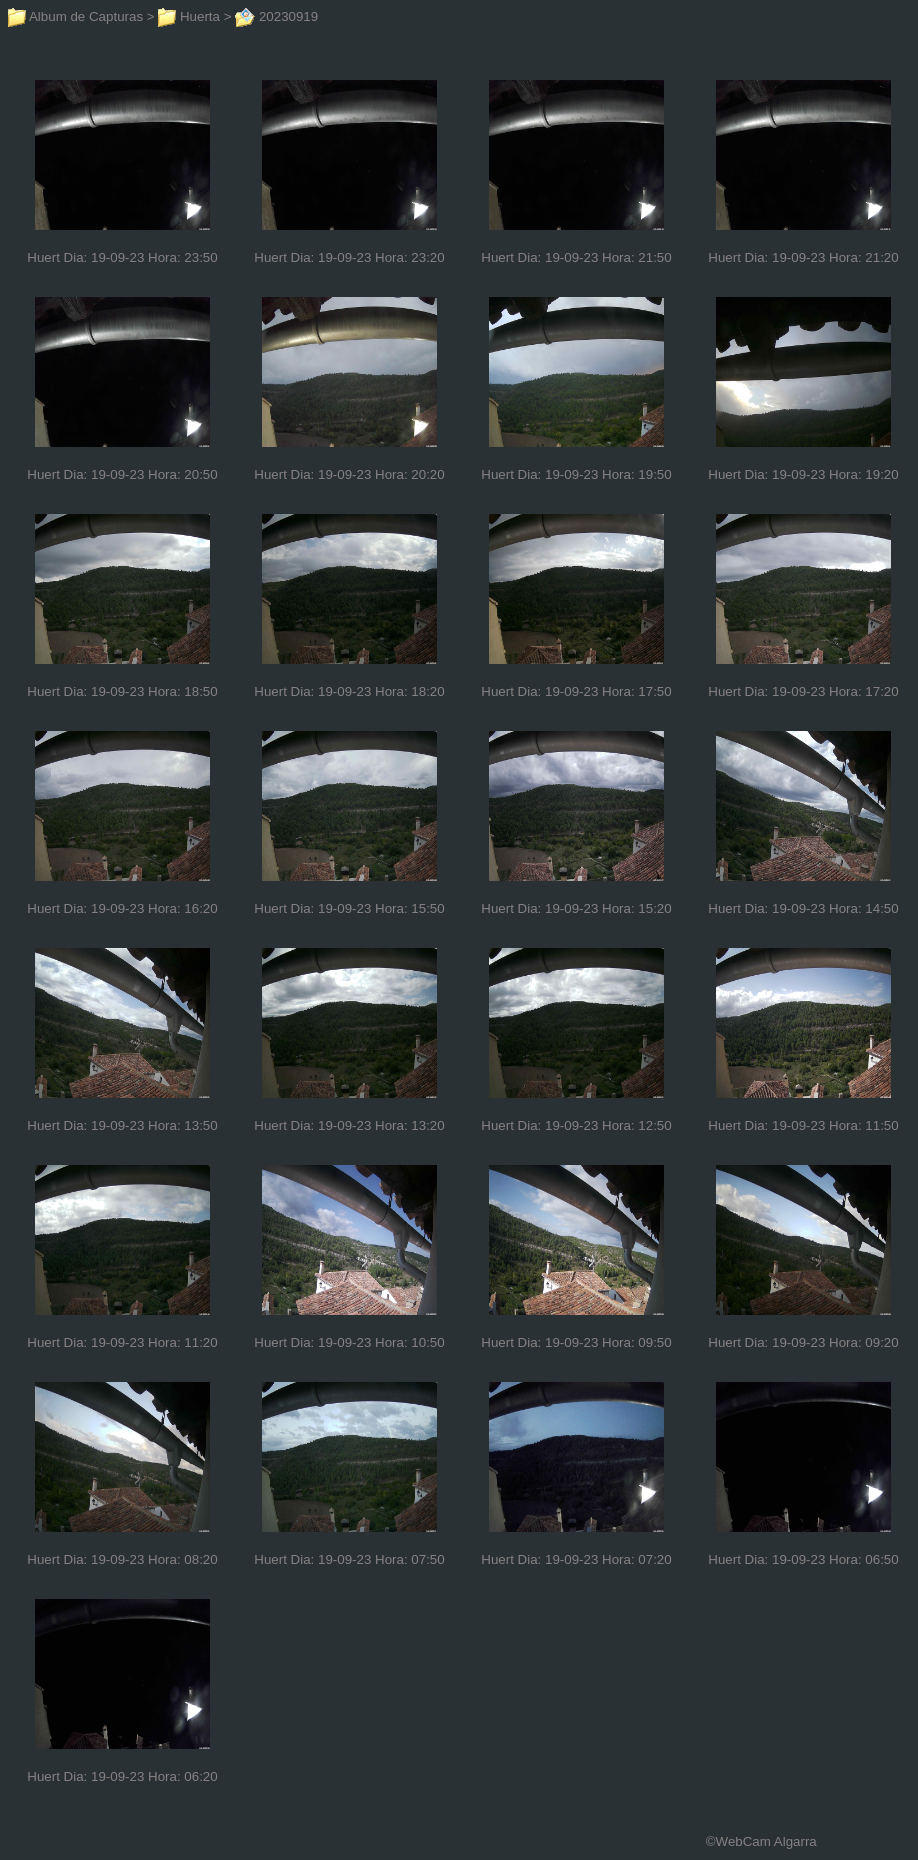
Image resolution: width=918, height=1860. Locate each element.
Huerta (189, 16)
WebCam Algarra (766, 1841)
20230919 (276, 16)
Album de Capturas (75, 16)
